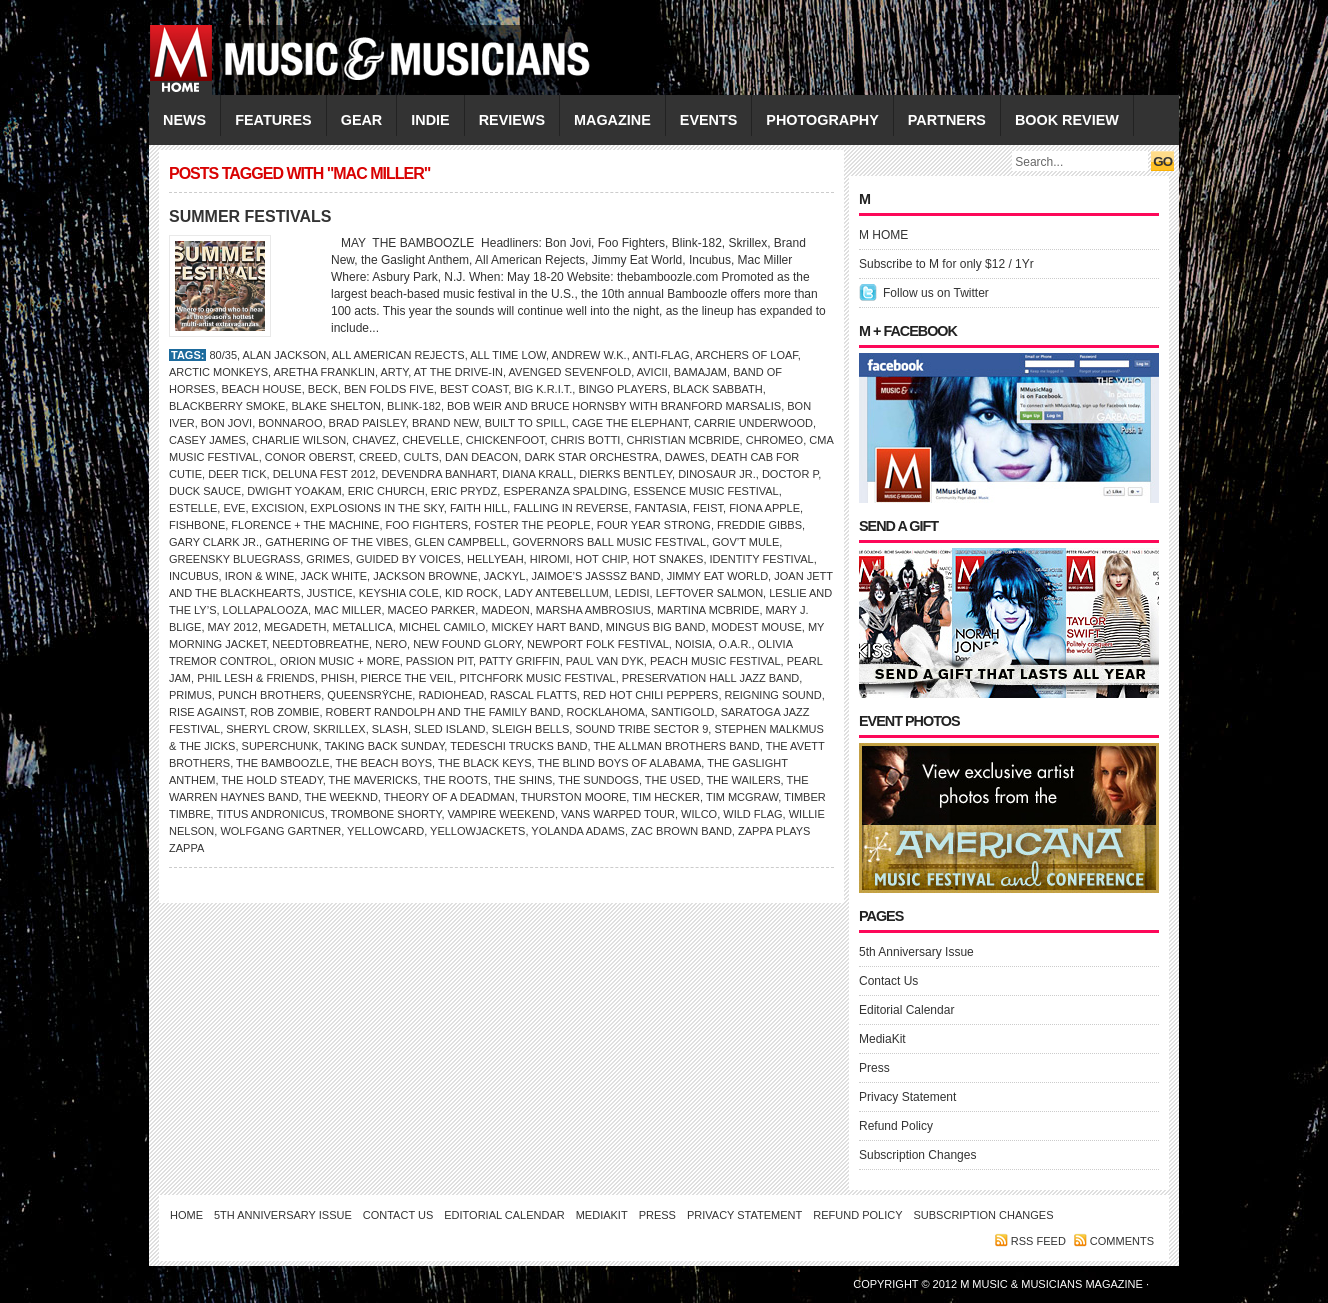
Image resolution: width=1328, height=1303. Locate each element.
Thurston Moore (574, 797)
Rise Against (206, 712)
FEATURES (273, 120)
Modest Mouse (757, 627)
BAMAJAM (700, 372)
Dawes (685, 457)
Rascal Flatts (533, 695)
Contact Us (888, 981)
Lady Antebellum (556, 593)
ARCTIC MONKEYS (218, 372)
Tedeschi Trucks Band (518, 746)
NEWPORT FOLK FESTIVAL (598, 644)
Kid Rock (471, 593)
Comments (1122, 1241)
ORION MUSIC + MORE (340, 661)
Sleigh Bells (531, 729)
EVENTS (709, 120)
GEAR (362, 120)
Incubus (194, 576)
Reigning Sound (773, 695)
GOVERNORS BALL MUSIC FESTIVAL (609, 542)
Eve (234, 508)
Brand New (445, 423)
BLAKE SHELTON (335, 406)
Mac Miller (347, 610)
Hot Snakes (668, 559)
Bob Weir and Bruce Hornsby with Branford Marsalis (614, 406)
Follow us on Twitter (936, 293)
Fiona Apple (764, 508)
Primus (190, 695)
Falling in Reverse (570, 508)
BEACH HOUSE (262, 389)
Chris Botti (586, 440)
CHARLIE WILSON (299, 440)
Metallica (362, 627)
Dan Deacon (481, 457)
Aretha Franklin (324, 372)
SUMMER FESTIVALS (250, 216)
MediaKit (882, 1039)
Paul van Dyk (605, 661)
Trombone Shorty (386, 814)
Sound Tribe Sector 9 (641, 729)
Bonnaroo (290, 423)
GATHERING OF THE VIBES (336, 542)
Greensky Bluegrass (234, 559)
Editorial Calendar (906, 1010)
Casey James (207, 440)
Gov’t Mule (745, 542)
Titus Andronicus (270, 814)
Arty (395, 372)
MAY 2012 (233, 627)
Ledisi (632, 593)
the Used (673, 780)
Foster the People (532, 525)
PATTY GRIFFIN (519, 661)
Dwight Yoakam (294, 491)
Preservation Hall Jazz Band (710, 678)
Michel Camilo (442, 627)
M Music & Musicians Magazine (1053, 1284)
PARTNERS (947, 120)
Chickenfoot (505, 440)
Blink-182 (414, 406)
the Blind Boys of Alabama (619, 763)
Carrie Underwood (753, 423)
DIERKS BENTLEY (625, 474)
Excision (278, 508)
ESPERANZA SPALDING (565, 491)
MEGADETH (295, 627)
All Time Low (508, 355)
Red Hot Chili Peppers (651, 695)
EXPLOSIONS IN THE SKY (376, 508)
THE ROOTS (456, 780)
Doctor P (790, 474)
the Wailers (743, 780)
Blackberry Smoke (227, 406)
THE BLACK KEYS (485, 763)
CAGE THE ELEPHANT (630, 423)
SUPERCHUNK (280, 746)
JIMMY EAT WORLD (717, 576)
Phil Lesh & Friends (256, 678)
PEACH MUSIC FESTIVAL (715, 661)
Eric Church (386, 491)
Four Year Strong (654, 525)
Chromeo (774, 440)
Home (186, 1215)
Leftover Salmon (709, 593)
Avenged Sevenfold (570, 372)
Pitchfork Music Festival (537, 678)
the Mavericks (373, 780)
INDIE (430, 120)
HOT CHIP (601, 559)
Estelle (193, 508)
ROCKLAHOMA (606, 712)
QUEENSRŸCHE (369, 695)
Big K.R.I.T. (543, 389)
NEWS (184, 120)
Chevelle (430, 440)
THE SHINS (523, 780)
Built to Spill (525, 423)
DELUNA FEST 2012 (324, 474)
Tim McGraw (742, 797)
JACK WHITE (333, 576)
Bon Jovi (226, 423)
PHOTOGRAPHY (822, 120)
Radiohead (450, 695)
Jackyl (505, 576)
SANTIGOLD (683, 712)
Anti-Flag (660, 355)
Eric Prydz (464, 491)
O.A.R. (734, 644)
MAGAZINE (612, 120)
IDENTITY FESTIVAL (762, 559)
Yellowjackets (477, 831)
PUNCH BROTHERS (269, 695)
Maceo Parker (432, 610)
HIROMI (550, 559)
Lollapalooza (265, 610)
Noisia (693, 644)
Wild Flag (752, 814)
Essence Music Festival (705, 491)
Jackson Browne (425, 576)
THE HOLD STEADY (271, 780)
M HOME (883, 235)
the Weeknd (341, 797)
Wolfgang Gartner (280, 831)
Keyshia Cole (399, 593)
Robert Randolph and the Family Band (443, 712)
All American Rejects (398, 355)
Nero (391, 644)
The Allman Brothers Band (676, 746)
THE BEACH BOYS (384, 763)
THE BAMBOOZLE (283, 763)
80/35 (223, 355)
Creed (378, 457)
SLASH (390, 729)
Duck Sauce (205, 491)
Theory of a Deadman (449, 797)
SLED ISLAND (450, 729)
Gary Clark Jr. (214, 542)
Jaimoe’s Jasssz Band (596, 576)
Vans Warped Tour (618, 814)
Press (874, 1068)
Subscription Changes (917, 1155)
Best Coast (474, 389)
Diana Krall (537, 474)
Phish (338, 678)
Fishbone (197, 525)
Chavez (374, 440)
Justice (330, 593)
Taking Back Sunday (385, 746)
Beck (323, 389)
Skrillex (339, 729)
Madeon (505, 610)
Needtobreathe (320, 644)
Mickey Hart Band (545, 627)
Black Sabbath (718, 389)
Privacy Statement (907, 1097)
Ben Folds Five (389, 389)
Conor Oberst (309, 457)
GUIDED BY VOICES (408, 559)
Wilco (699, 814)
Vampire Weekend (501, 814)
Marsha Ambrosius (593, 610)
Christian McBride (683, 440)
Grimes (327, 559)
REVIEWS (512, 120)
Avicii (652, 372)
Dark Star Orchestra (591, 457)
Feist (708, 508)
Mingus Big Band (656, 627)
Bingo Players (622, 389)
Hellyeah (495, 559)
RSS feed (1038, 1241)
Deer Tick (237, 474)
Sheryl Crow (266, 729)
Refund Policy (896, 1126)
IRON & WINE (260, 576)
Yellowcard (385, 831)
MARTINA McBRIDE (708, 610)
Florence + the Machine (305, 525)
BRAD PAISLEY (367, 423)
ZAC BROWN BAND (681, 831)
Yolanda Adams (578, 831)
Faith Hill (478, 508)
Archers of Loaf (746, 355)
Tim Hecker (666, 797)
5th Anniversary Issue (916, 952)
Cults (421, 457)
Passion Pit (439, 661)
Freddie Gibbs (759, 525)
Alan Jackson (285, 355)
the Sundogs (598, 780)
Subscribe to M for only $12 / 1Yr (946, 264)
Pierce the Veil (407, 678)
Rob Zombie (284, 712)
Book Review (1067, 120)
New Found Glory (467, 644)
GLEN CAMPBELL (461, 542)
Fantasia (661, 508)
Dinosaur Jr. (717, 474)
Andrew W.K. (588, 355)
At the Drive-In (458, 372)
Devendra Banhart (438, 474)
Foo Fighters (427, 525)
